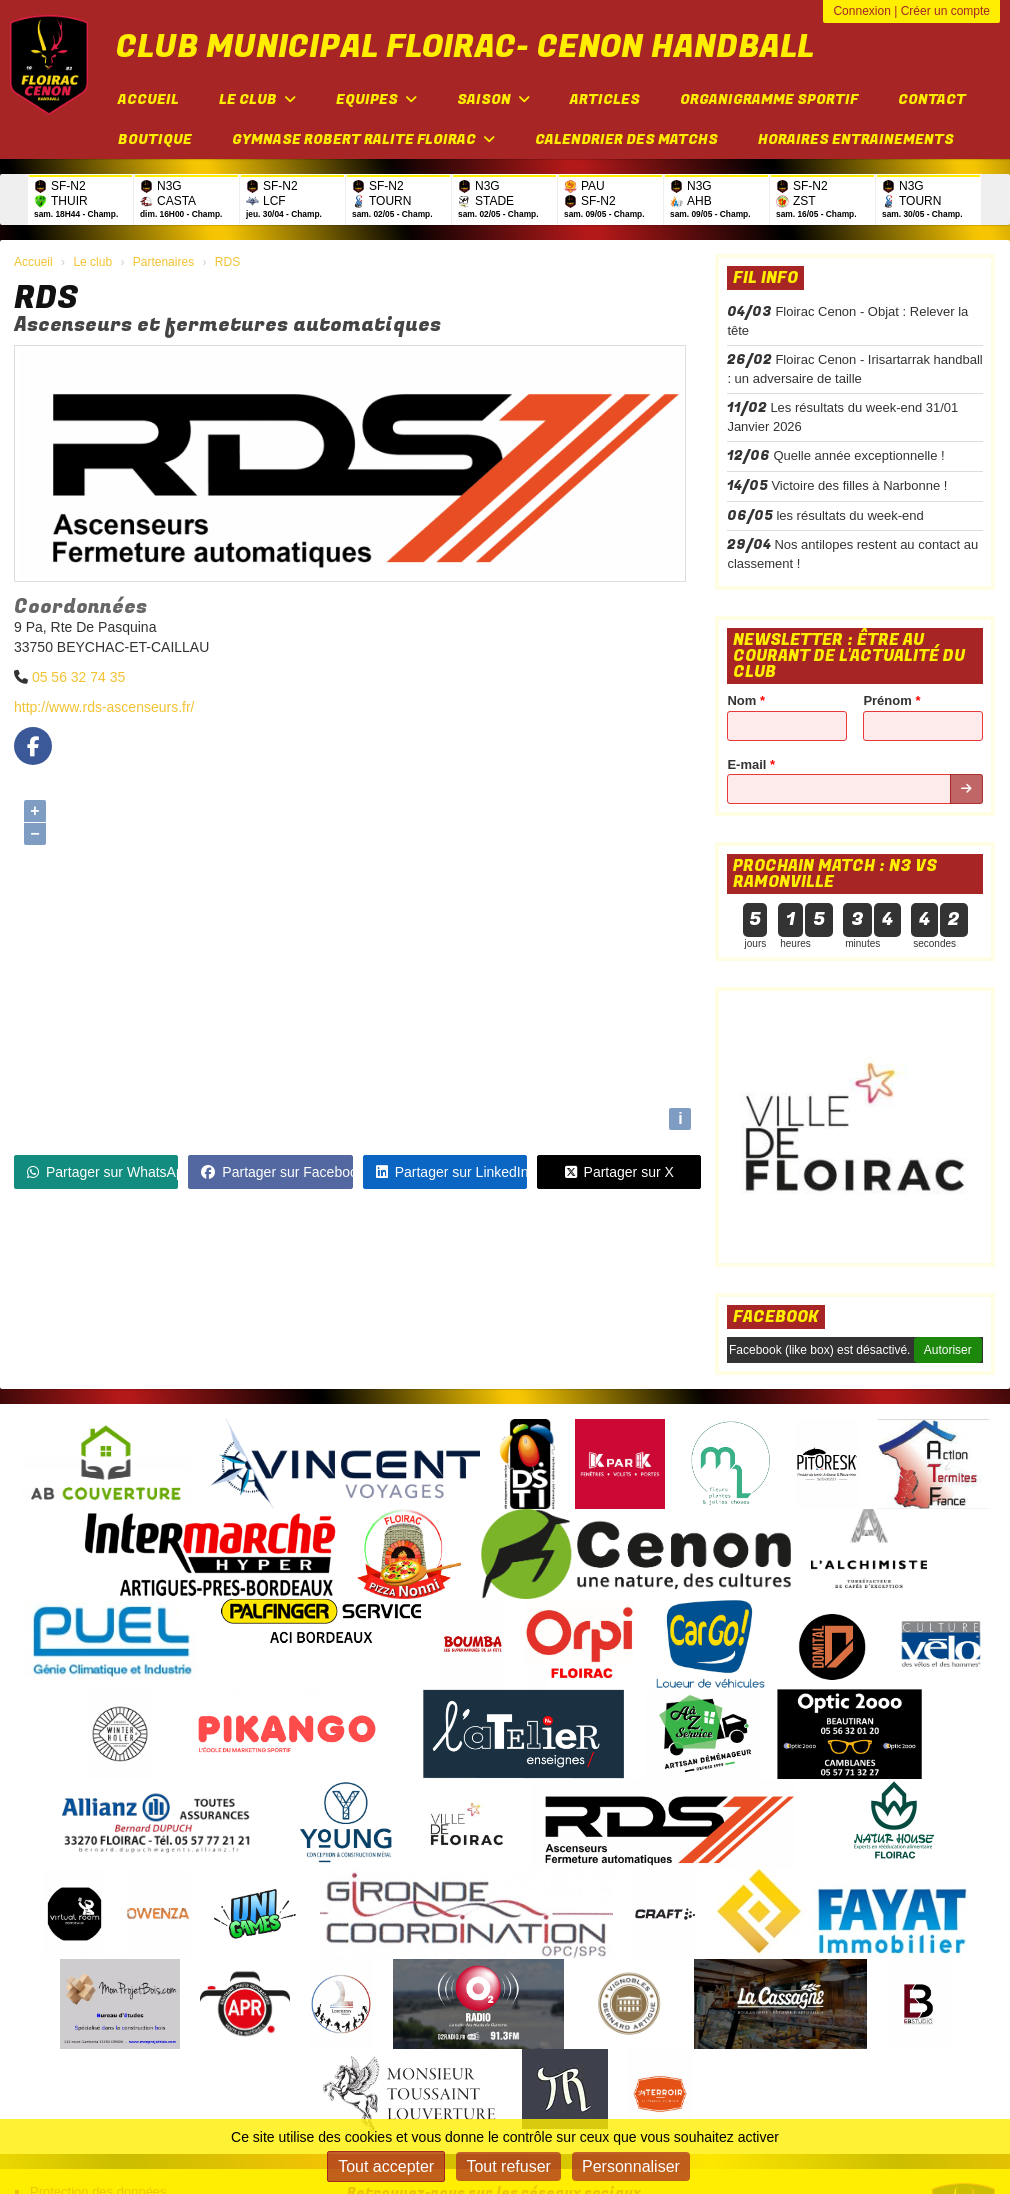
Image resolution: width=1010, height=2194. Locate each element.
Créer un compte (945, 11)
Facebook (776, 1317)
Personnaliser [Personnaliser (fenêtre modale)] (631, 2166)
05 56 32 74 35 (78, 677)
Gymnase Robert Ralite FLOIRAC (363, 139)
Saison (493, 99)
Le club (257, 99)
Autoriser (948, 1350)
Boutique (155, 139)
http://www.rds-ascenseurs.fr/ (104, 707)
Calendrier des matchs (626, 139)
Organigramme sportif (769, 99)
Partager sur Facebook (276, 1172)
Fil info (765, 278)
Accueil (148, 99)
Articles (605, 99)
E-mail (751, 764)
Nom (746, 700)
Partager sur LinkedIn (451, 1172)
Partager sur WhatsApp (102, 1172)
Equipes (376, 99)
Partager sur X (619, 1172)
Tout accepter (386, 2166)
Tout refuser (508, 2166)
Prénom (891, 700)
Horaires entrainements (856, 139)
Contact (932, 99)
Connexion (861, 11)
